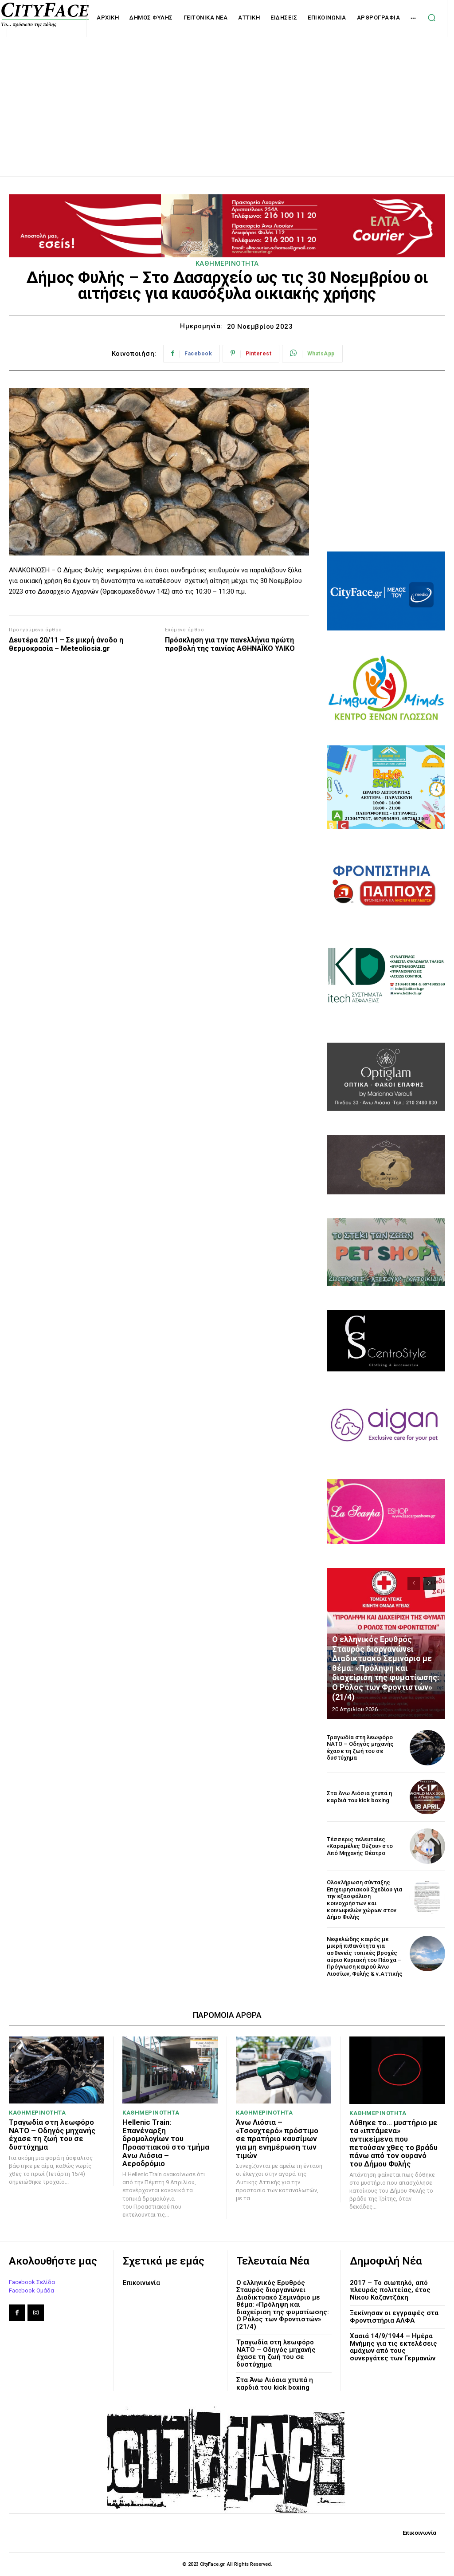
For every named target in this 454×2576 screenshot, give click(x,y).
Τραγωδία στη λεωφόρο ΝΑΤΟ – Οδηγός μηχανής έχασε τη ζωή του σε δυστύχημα (360, 1747)
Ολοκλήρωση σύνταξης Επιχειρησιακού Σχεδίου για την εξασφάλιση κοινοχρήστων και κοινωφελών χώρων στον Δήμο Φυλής (364, 1899)
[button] (431, 17)
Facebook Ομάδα (31, 2290)
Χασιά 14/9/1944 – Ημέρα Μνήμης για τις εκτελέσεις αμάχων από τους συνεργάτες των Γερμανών (393, 2347)
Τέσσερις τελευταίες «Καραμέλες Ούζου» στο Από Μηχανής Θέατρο (360, 1846)
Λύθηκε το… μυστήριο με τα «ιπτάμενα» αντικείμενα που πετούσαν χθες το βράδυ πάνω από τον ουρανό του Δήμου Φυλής (393, 2143)
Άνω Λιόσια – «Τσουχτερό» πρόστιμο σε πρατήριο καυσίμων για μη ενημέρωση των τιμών (277, 2139)
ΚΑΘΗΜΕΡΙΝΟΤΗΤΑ (227, 264)
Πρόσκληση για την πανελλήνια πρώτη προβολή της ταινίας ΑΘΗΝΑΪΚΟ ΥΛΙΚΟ (230, 644)
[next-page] (429, 1583)
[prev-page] (413, 1583)
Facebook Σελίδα (32, 2282)
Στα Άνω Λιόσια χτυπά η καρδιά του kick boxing (359, 1797)
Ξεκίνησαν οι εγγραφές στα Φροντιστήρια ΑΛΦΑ (394, 2316)
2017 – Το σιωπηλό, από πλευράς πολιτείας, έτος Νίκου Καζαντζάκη (390, 2290)
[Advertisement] (227, 96)
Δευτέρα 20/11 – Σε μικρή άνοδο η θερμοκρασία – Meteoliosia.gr (66, 644)
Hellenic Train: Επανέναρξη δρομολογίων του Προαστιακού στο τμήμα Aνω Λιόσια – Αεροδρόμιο (165, 2143)
